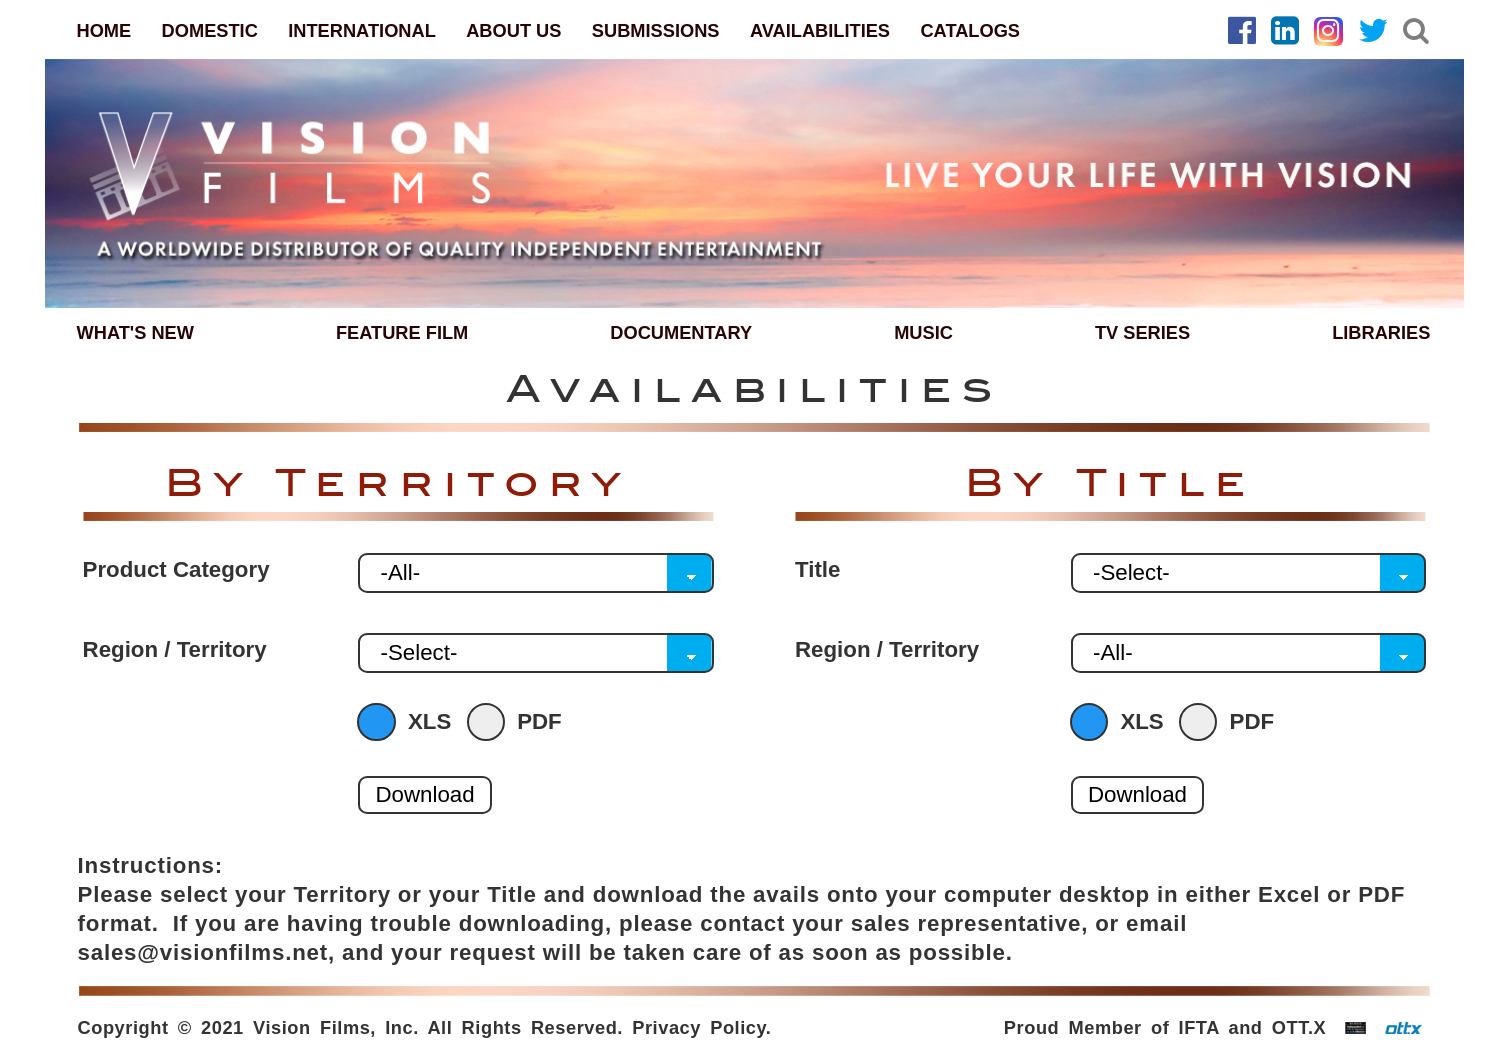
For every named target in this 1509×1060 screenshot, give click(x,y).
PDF (519, 722)
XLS (409, 722)
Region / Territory (175, 650)
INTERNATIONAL (362, 30)
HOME (104, 30)
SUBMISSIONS (656, 30)
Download (424, 794)
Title (817, 570)
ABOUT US (513, 30)
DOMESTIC (210, 30)
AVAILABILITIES (820, 30)
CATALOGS (970, 30)
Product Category (176, 570)
